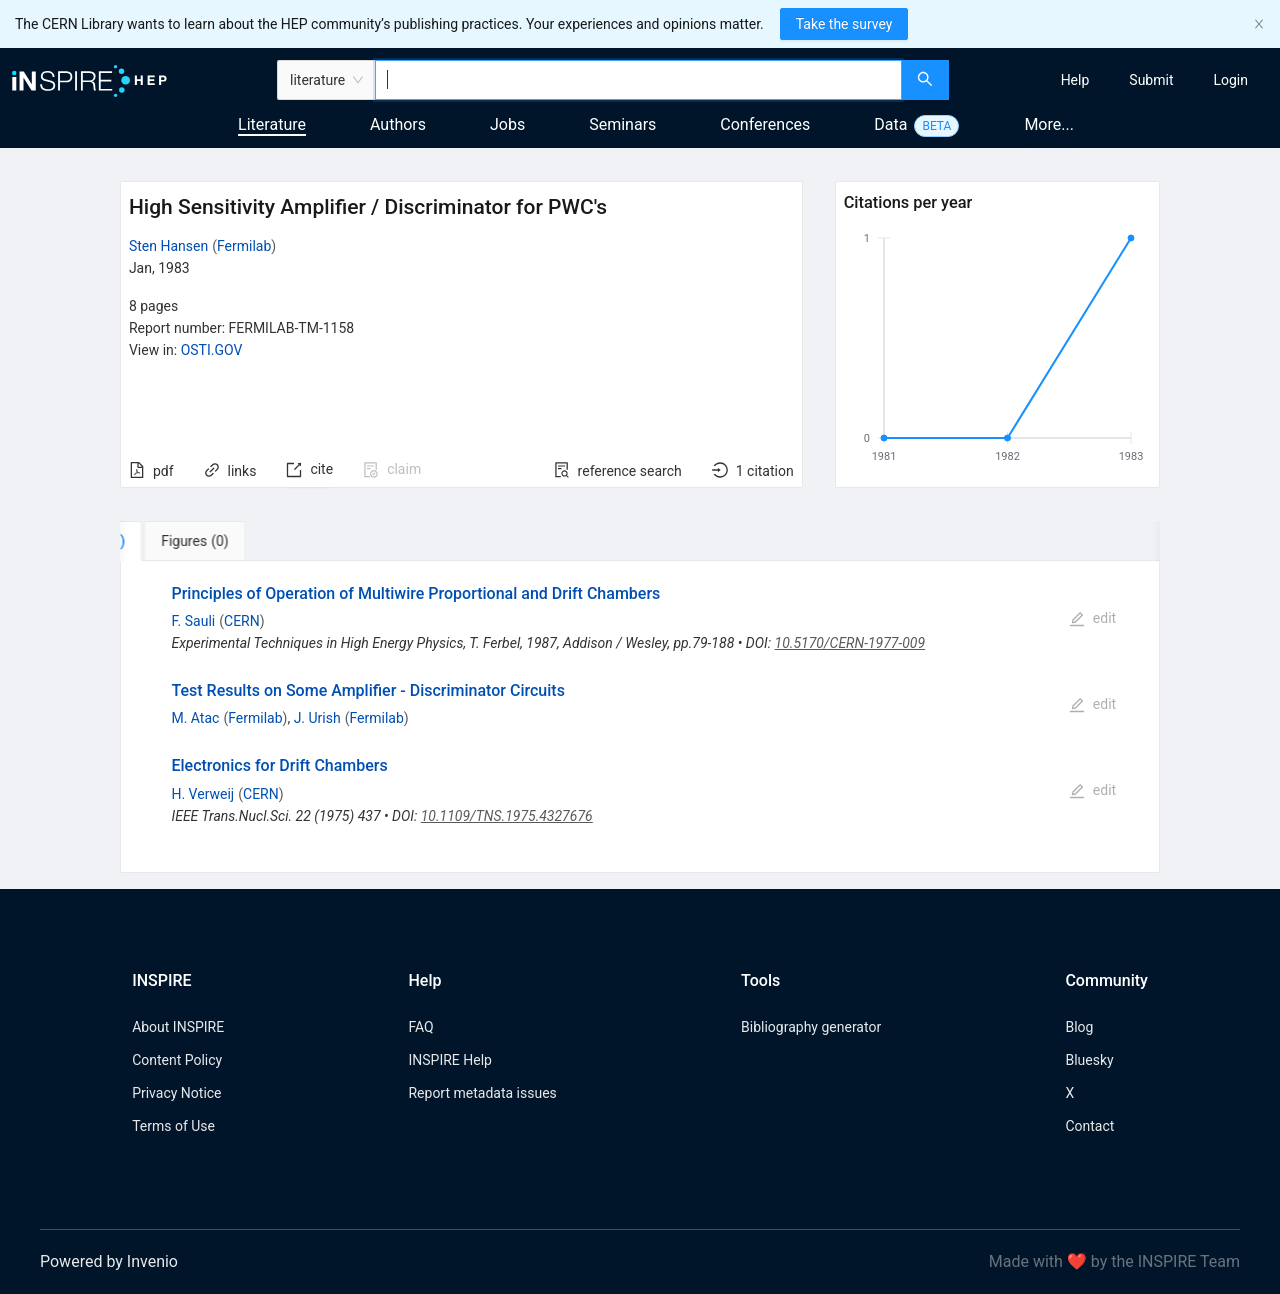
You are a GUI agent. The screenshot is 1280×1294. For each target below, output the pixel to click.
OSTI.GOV (212, 350)
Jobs (507, 124)
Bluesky (1089, 1060)
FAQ (420, 1027)
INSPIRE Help (449, 1060)
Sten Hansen (168, 246)
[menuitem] (1075, 80)
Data (890, 124)
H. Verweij (202, 794)
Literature (272, 124)
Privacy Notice (176, 1093)
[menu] (1117, 80)
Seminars (622, 124)
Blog (1079, 1027)
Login (1230, 80)
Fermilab (244, 246)
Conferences (765, 124)
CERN (242, 621)
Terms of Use (173, 1126)
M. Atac (195, 718)
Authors (398, 124)
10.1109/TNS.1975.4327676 (507, 816)
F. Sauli (193, 621)
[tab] (182, 541)
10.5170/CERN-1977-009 (850, 643)
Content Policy (177, 1060)
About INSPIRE (178, 1027)
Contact (1089, 1126)
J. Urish (317, 718)
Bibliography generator (811, 1027)
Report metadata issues (482, 1093)
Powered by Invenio (109, 1261)
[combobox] (638, 80)
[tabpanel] (640, 716)
